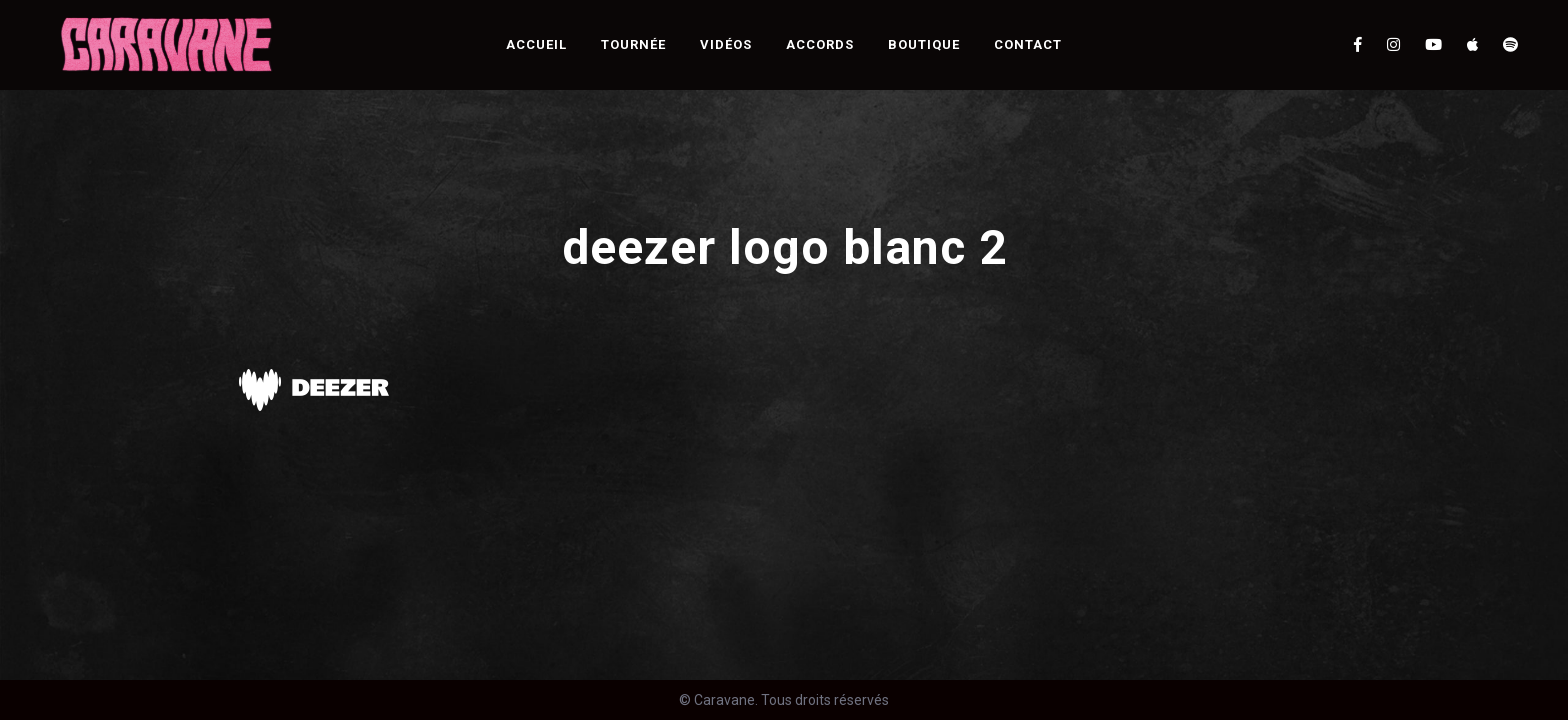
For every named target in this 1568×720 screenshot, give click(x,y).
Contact (1028, 44)
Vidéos (726, 44)
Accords (820, 44)
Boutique (924, 44)
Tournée (633, 44)
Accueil (536, 44)
